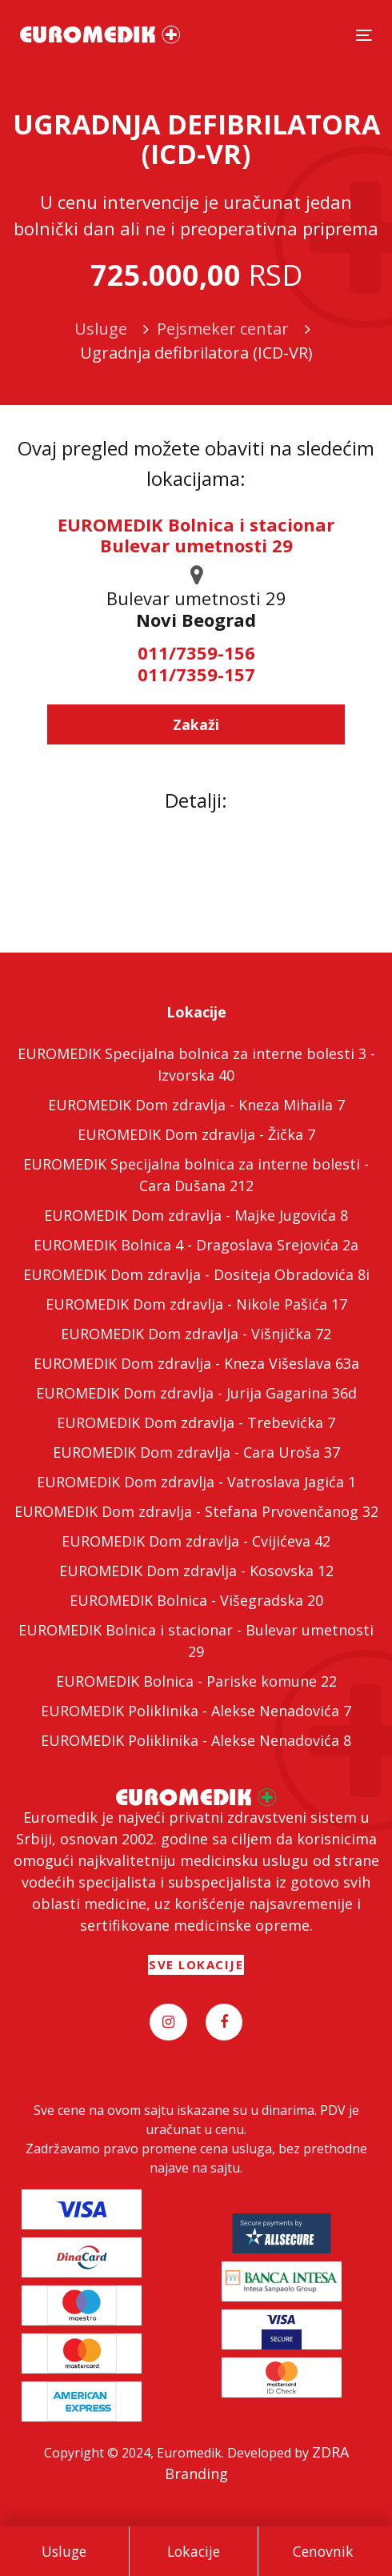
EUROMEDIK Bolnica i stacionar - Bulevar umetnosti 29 (196, 1640)
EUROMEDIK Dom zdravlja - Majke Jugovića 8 (196, 1215)
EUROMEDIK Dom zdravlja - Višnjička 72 (196, 1333)
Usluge (64, 2551)
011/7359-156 (196, 652)
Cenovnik (323, 2551)
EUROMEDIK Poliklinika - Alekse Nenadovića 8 (196, 1740)
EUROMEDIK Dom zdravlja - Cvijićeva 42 (196, 1541)
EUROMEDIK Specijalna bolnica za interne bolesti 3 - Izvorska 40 (196, 1064)
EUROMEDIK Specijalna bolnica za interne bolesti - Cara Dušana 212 (196, 1174)
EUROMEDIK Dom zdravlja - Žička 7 (196, 1134)
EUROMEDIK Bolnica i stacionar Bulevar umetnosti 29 (196, 534)
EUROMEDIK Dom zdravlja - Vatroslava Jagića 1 (196, 1481)
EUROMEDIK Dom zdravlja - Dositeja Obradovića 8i (196, 1274)
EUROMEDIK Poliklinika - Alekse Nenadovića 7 (196, 1710)
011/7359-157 (196, 674)
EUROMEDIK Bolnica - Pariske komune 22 (196, 1681)
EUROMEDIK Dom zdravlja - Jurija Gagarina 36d (196, 1392)
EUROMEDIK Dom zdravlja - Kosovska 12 (196, 1570)
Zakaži (196, 724)
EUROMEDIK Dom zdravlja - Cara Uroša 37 (196, 1452)
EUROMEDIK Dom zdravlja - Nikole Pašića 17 (196, 1304)
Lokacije (193, 2551)
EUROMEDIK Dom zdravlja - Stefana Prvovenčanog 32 (196, 1511)
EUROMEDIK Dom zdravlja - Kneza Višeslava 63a (196, 1363)
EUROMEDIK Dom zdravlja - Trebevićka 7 (196, 1422)
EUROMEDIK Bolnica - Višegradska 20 (196, 1600)
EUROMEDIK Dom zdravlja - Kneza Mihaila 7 (196, 1104)
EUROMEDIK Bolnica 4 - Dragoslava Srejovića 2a (196, 1244)
